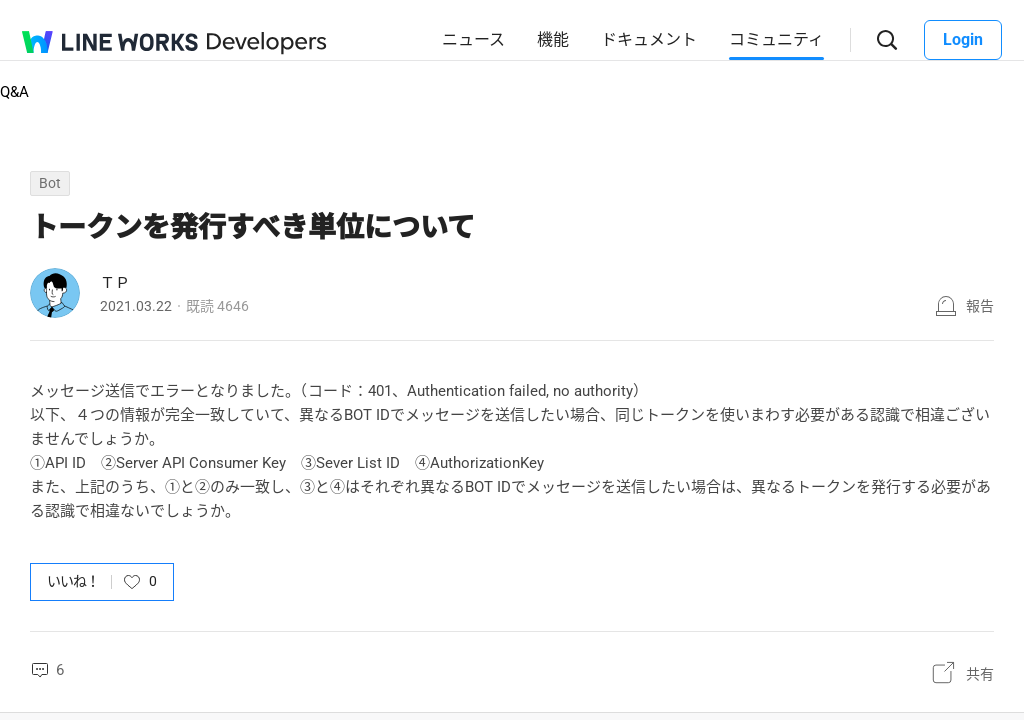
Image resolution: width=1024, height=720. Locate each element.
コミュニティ (776, 39)
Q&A (14, 92)
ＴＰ (115, 283)
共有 (980, 674)
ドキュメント (649, 39)
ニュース (473, 39)
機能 (553, 39)
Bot (50, 183)
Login (963, 39)
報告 (980, 306)
